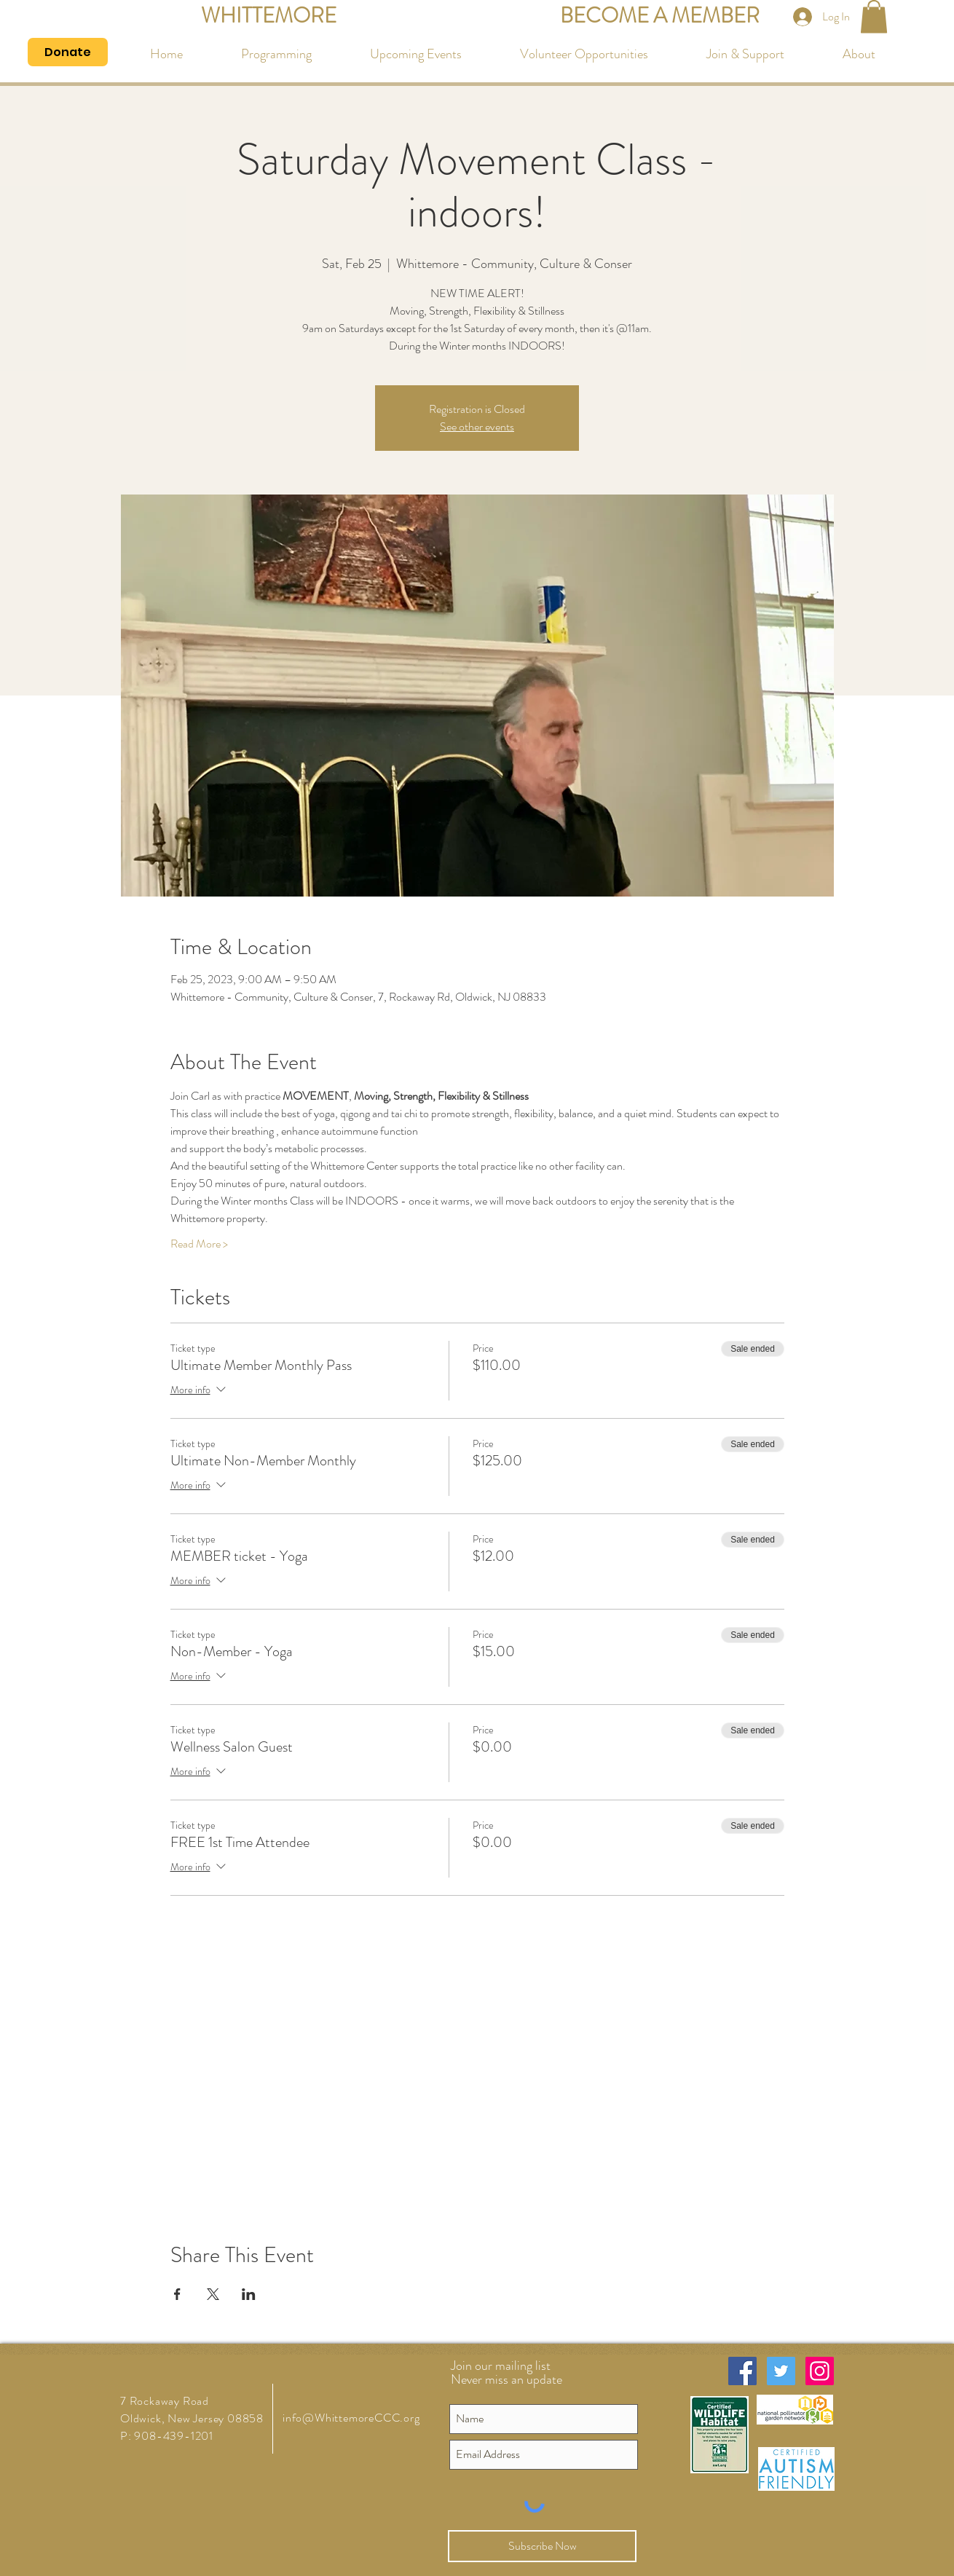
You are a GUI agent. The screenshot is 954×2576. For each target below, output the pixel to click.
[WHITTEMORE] (268, 16)
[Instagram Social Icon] (819, 2371)
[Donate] (68, 52)
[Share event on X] (213, 2294)
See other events (477, 426)
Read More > (199, 1244)
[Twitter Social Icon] (781, 2371)
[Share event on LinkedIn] (249, 2294)
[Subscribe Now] (542, 2546)
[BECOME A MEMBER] (659, 16)
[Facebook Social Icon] (742, 2371)
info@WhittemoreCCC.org (351, 2417)
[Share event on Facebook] (177, 2294)
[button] (874, 16)
